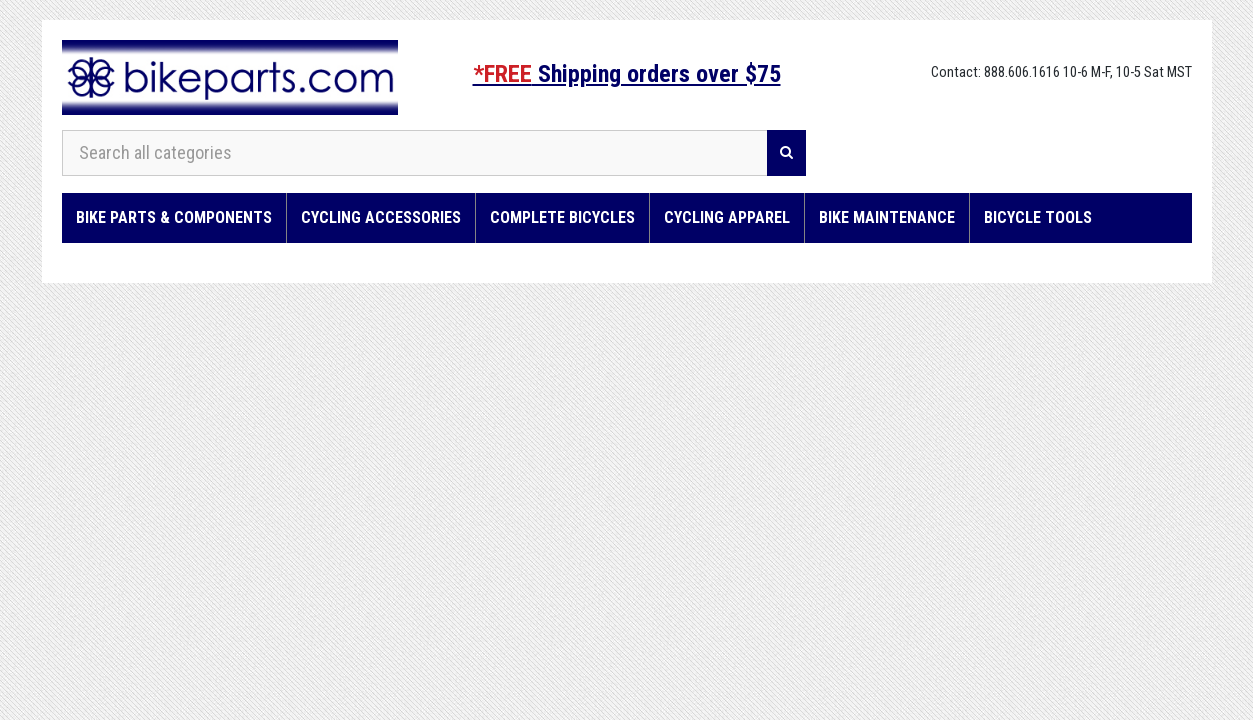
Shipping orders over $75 (627, 74)
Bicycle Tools (1038, 217)
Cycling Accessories (381, 217)
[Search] (786, 153)
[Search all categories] (415, 153)
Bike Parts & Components (174, 217)
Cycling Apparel (727, 217)
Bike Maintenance (887, 217)
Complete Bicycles (562, 217)
